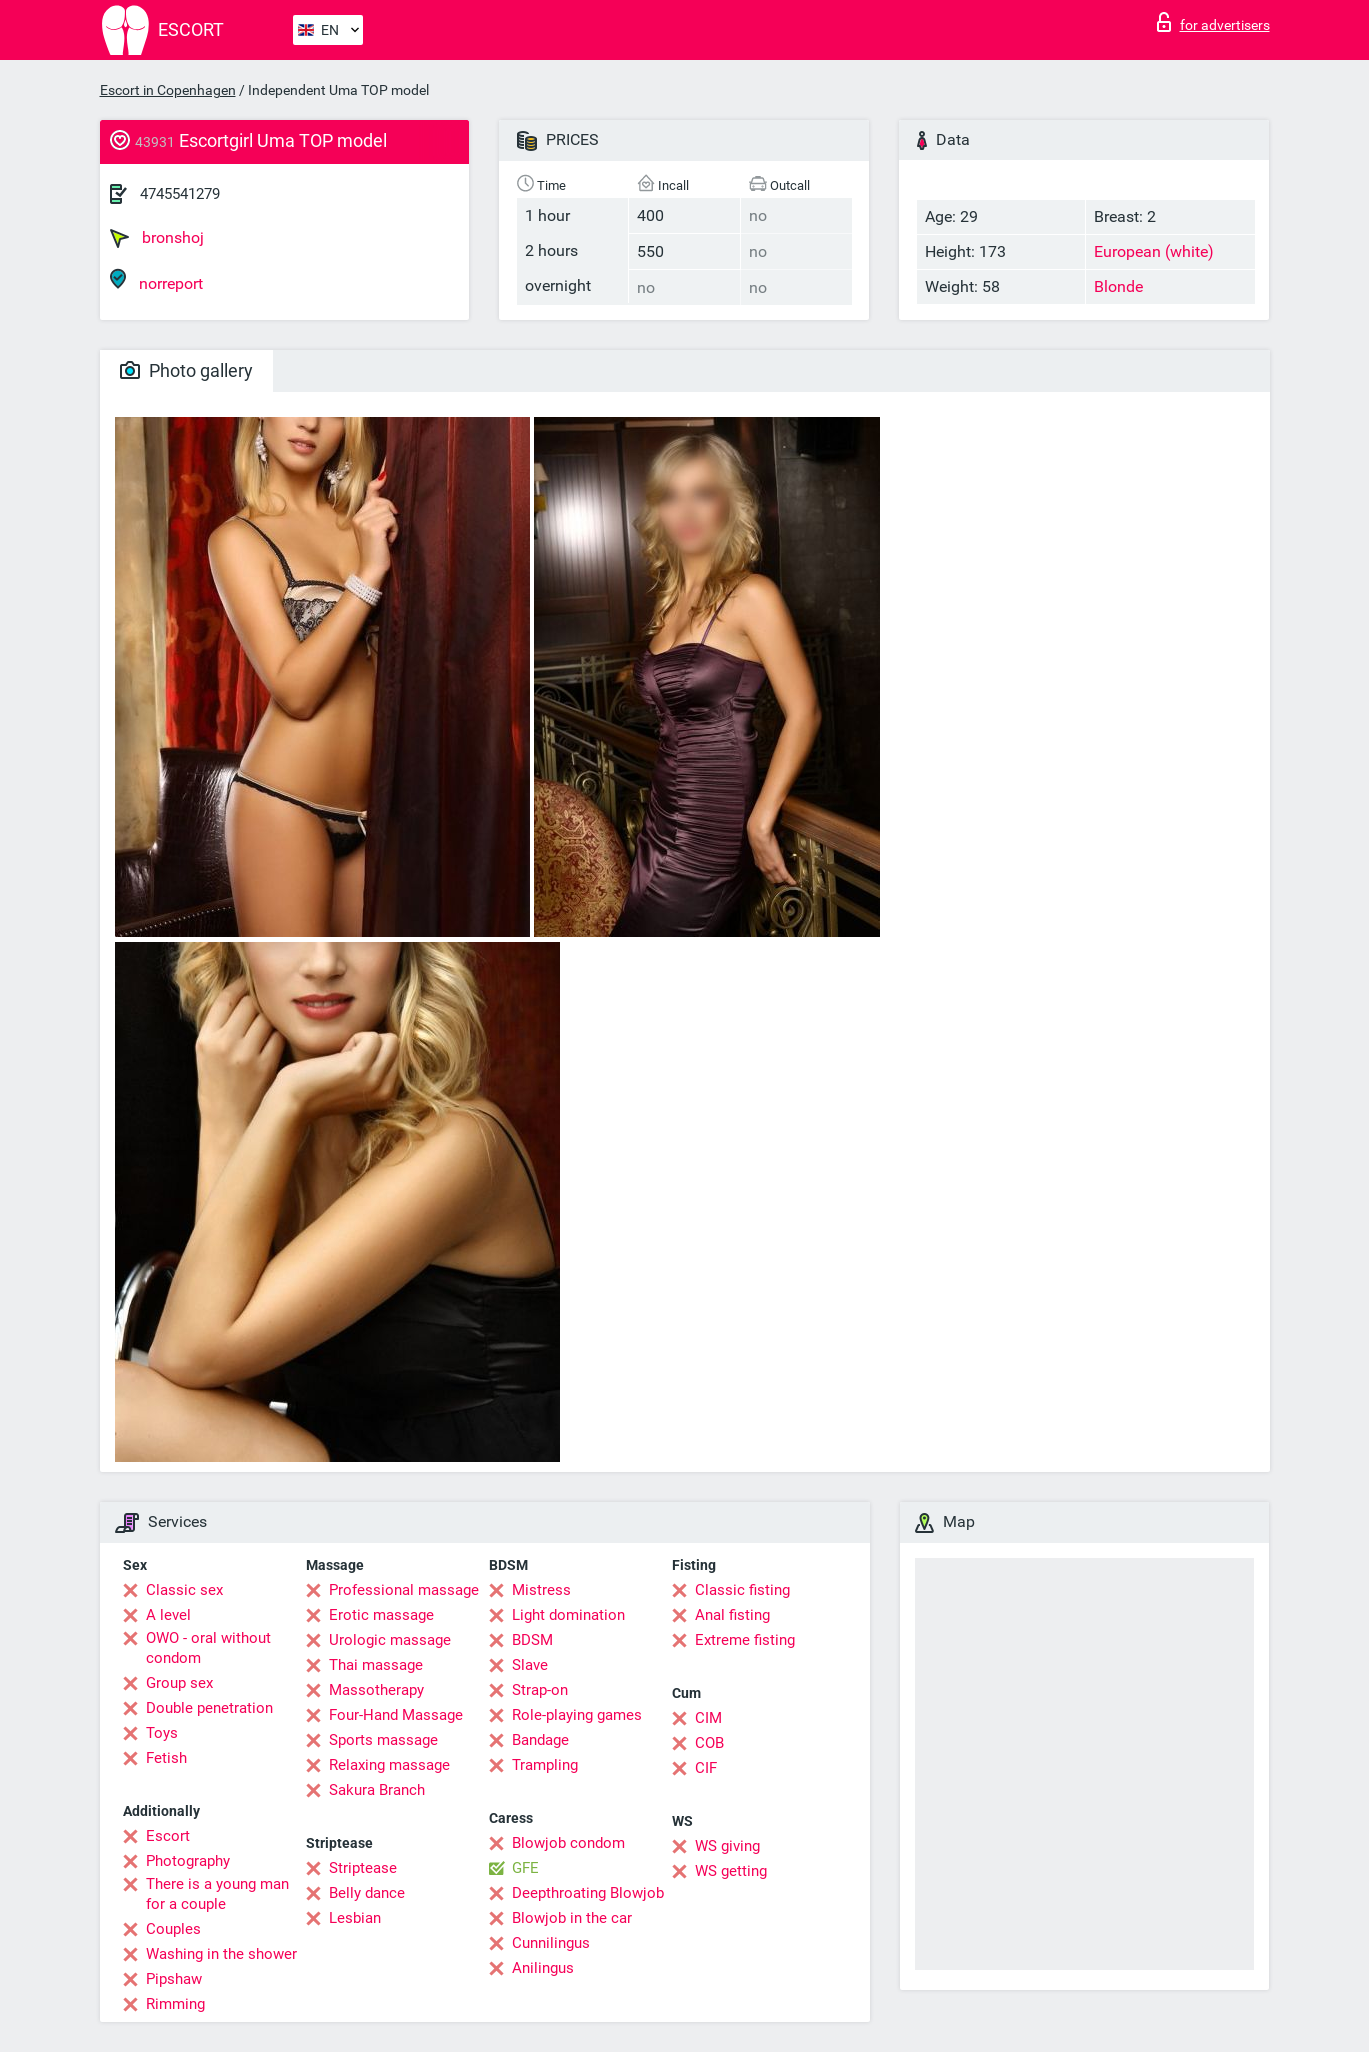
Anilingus (543, 1968)
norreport (156, 280)
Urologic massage (390, 1640)
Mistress (541, 1590)
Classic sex (184, 1590)
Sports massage (383, 1740)
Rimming (175, 2004)
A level (168, 1615)
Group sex (179, 1683)
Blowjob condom (568, 1843)
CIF (706, 1768)
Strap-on (540, 1690)
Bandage (540, 1740)
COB (709, 1743)
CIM (708, 1718)
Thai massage (376, 1665)
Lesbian (355, 1918)
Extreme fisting (745, 1640)
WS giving (727, 1846)
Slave (530, 1665)
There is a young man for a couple (217, 1894)
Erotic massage (381, 1615)
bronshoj (157, 238)
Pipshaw (174, 1979)
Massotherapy (376, 1690)
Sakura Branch (377, 1790)
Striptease (363, 1868)
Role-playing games (577, 1715)
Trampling (545, 1765)
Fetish (166, 1758)
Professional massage (404, 1590)
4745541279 (180, 194)
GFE (525, 1868)
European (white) (1154, 251)
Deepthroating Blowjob (588, 1893)
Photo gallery (186, 370)
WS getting (731, 1871)
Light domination (568, 1615)
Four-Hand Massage (396, 1715)
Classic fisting (742, 1590)
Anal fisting (732, 1615)
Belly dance (367, 1893)
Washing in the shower (221, 1954)
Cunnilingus (551, 1943)
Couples (173, 1929)
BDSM (532, 1640)
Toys (162, 1733)
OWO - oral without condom (208, 1648)
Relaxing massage (389, 1765)
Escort (168, 1836)
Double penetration (209, 1708)
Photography (188, 1861)
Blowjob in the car (572, 1918)
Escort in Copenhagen (168, 90)
